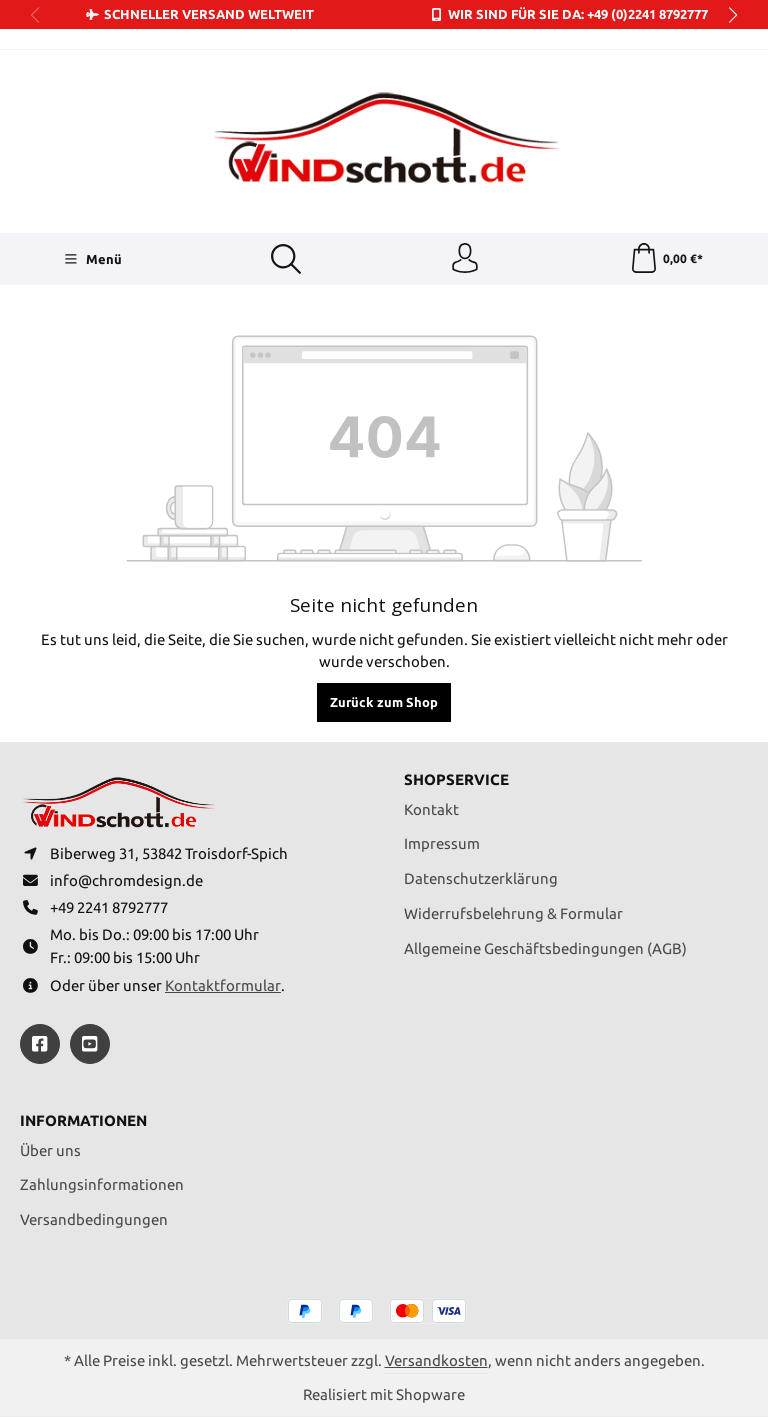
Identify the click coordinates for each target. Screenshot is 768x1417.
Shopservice (456, 780)
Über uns (50, 1150)
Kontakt (431, 808)
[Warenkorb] (666, 259)
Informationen (83, 1121)
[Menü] (92, 259)
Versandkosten (436, 1360)
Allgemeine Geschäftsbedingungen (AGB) (545, 948)
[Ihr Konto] (465, 259)
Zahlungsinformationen (102, 1184)
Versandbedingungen (94, 1219)
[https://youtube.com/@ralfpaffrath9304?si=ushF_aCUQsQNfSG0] (90, 1044)
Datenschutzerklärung (481, 878)
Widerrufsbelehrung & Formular (513, 913)
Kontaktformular (223, 985)
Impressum (442, 843)
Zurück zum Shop (384, 702)
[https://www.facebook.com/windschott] (40, 1044)
